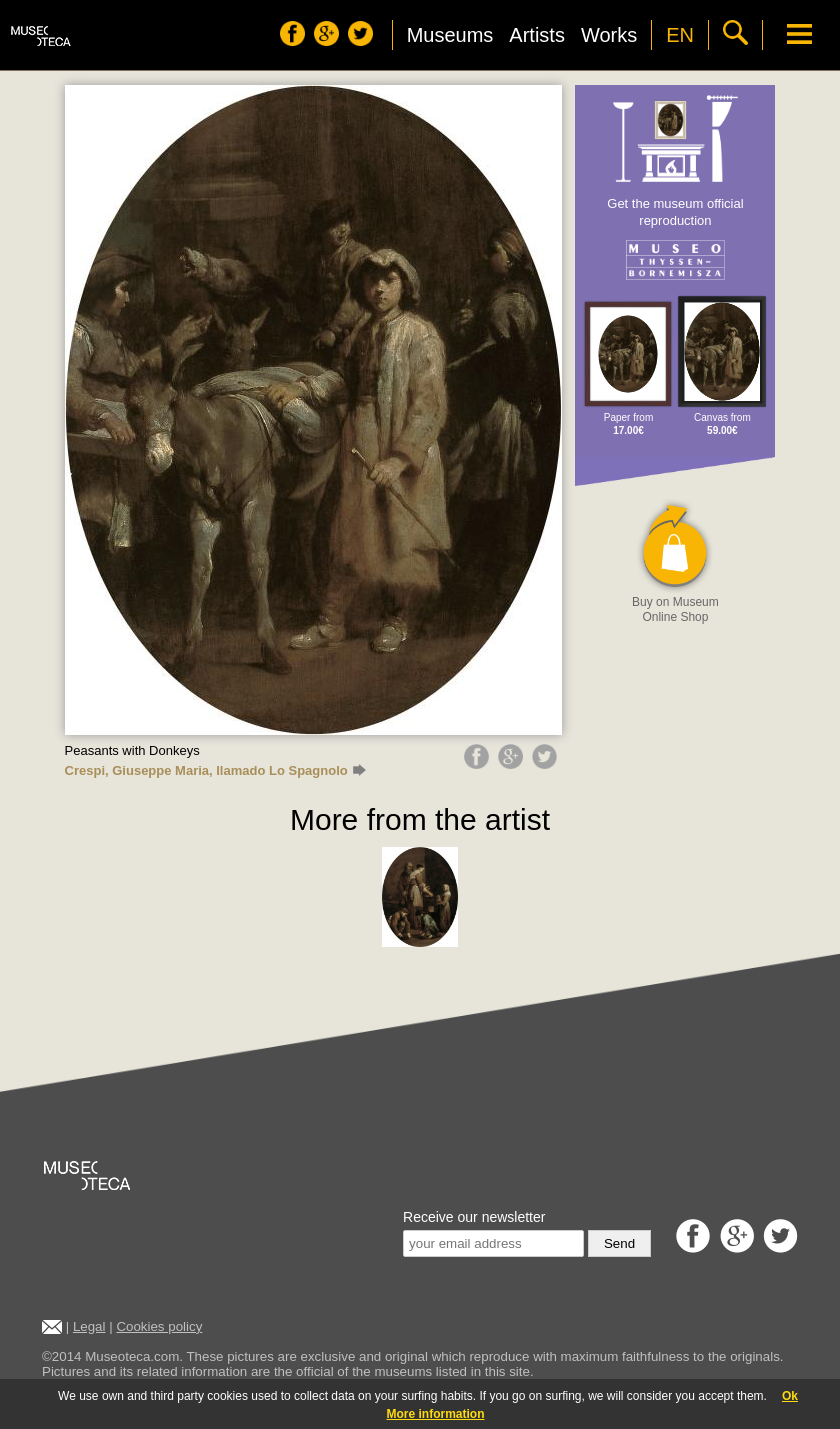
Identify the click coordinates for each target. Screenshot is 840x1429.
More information (436, 1414)
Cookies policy (159, 1326)
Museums (450, 35)
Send (619, 1243)
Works (609, 35)
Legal (89, 1326)
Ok (790, 1396)
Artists (537, 35)
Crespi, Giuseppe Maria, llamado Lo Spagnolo (215, 770)
